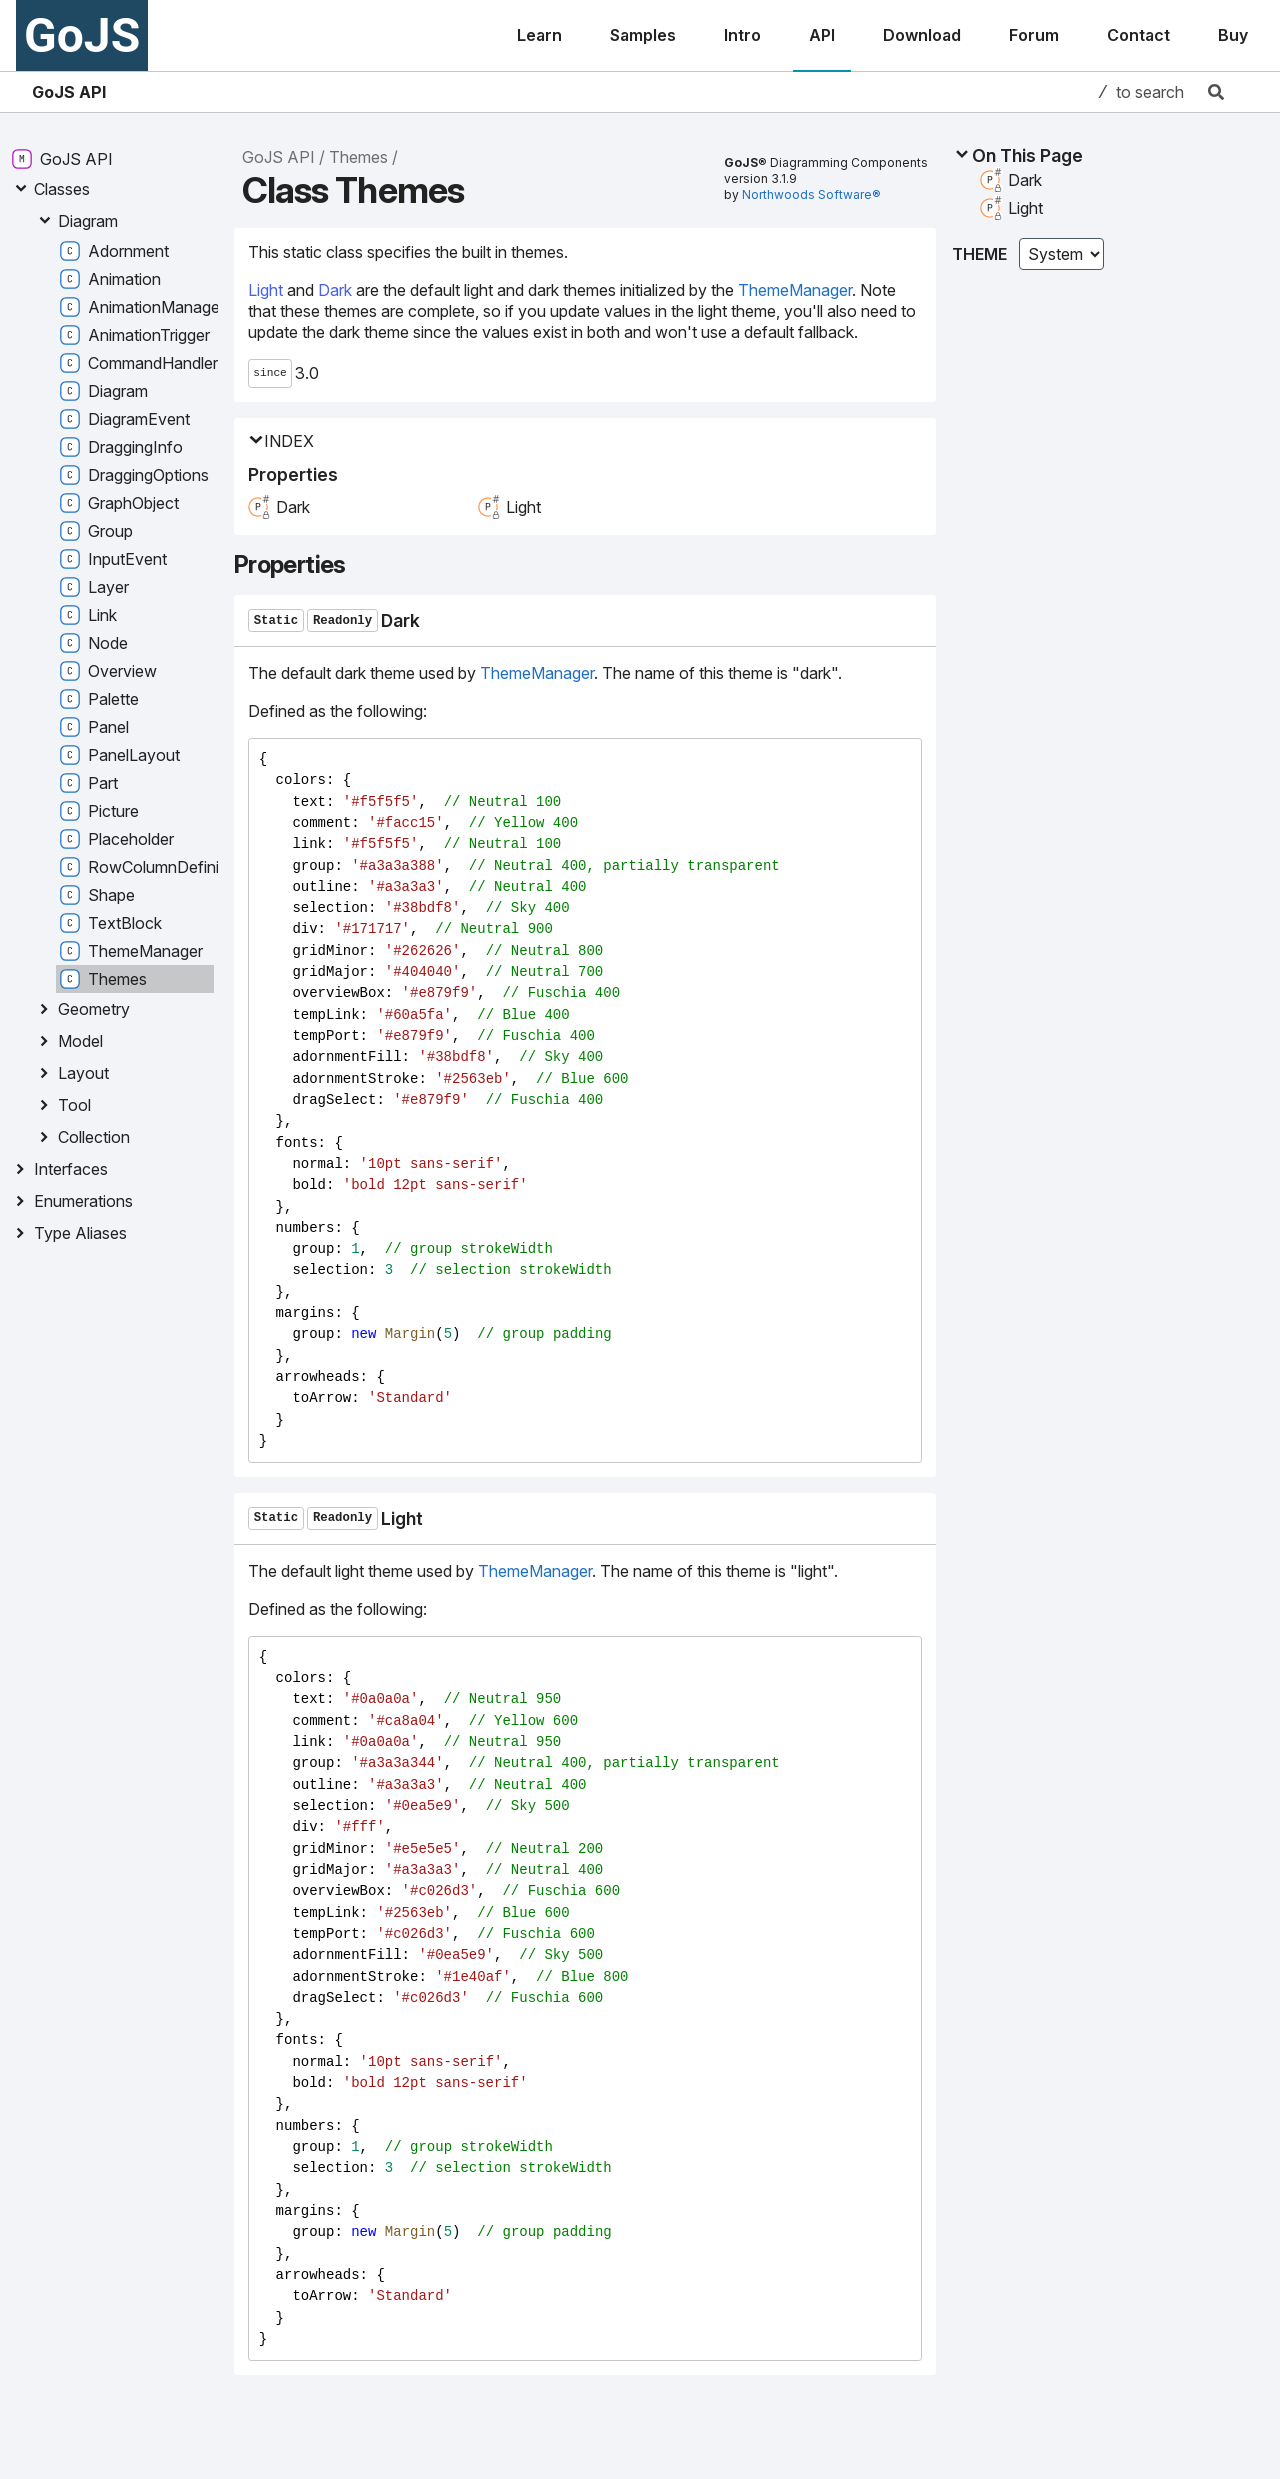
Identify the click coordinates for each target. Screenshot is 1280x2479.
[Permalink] (437, 621)
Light (265, 290)
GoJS (82, 35)
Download (922, 35)
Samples (643, 35)
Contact (1138, 35)
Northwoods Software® (811, 194)
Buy (1233, 35)
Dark (335, 290)
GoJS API (69, 92)
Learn (539, 35)
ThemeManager (795, 290)
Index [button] (281, 441)
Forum (1034, 35)
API (822, 35)
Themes (358, 157)
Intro (742, 35)
